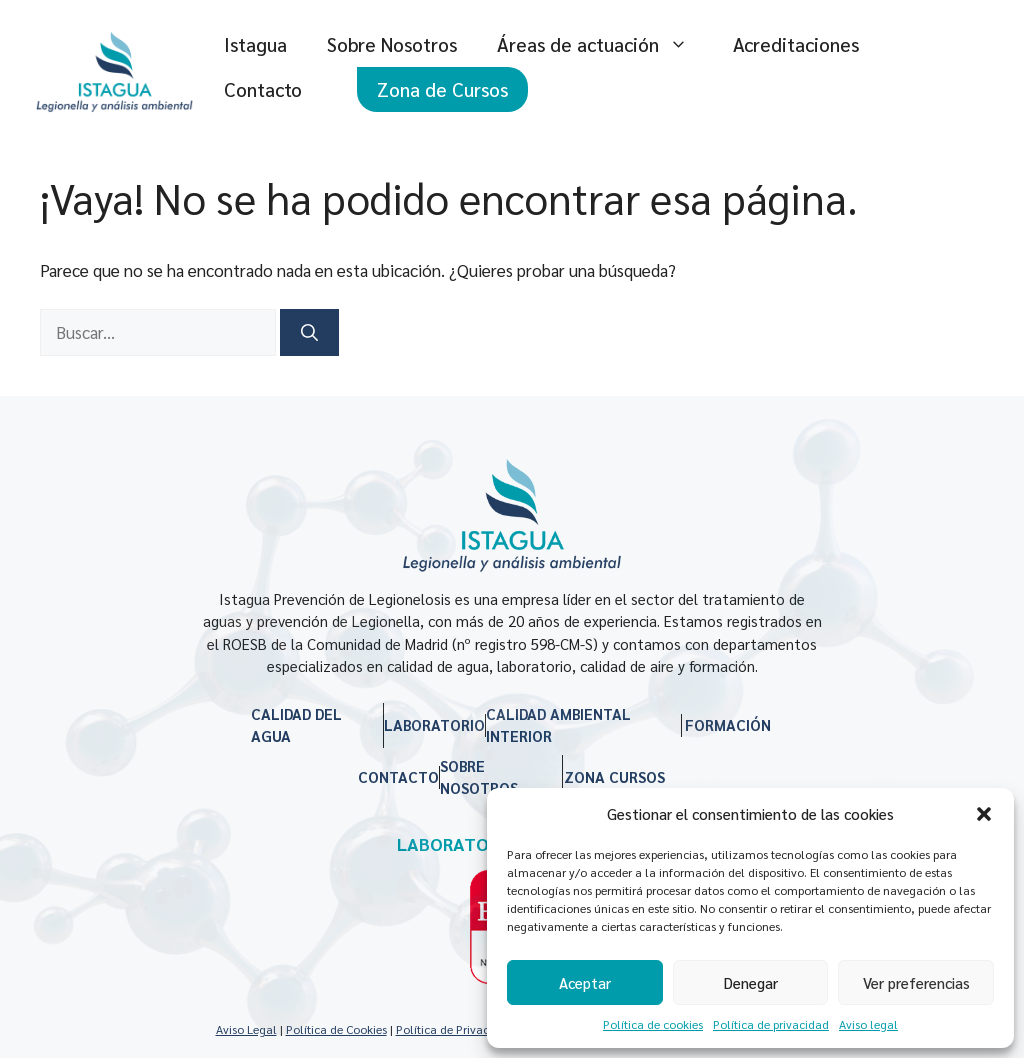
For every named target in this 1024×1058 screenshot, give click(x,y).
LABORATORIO (434, 724)
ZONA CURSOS (614, 776)
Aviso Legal (246, 1029)
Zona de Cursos (442, 89)
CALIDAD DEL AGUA (296, 725)
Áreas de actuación (605, 44)
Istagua (255, 44)
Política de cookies (653, 1024)
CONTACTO (398, 776)
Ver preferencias (916, 982)
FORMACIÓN (728, 724)
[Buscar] (309, 333)
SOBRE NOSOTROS (479, 777)
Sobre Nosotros (392, 44)
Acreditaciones (796, 44)
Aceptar (585, 982)
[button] (984, 814)
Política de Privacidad (454, 1029)
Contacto (263, 89)
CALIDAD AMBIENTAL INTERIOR (558, 725)
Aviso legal (868, 1024)
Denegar (751, 982)
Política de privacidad (771, 1024)
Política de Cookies (336, 1029)
